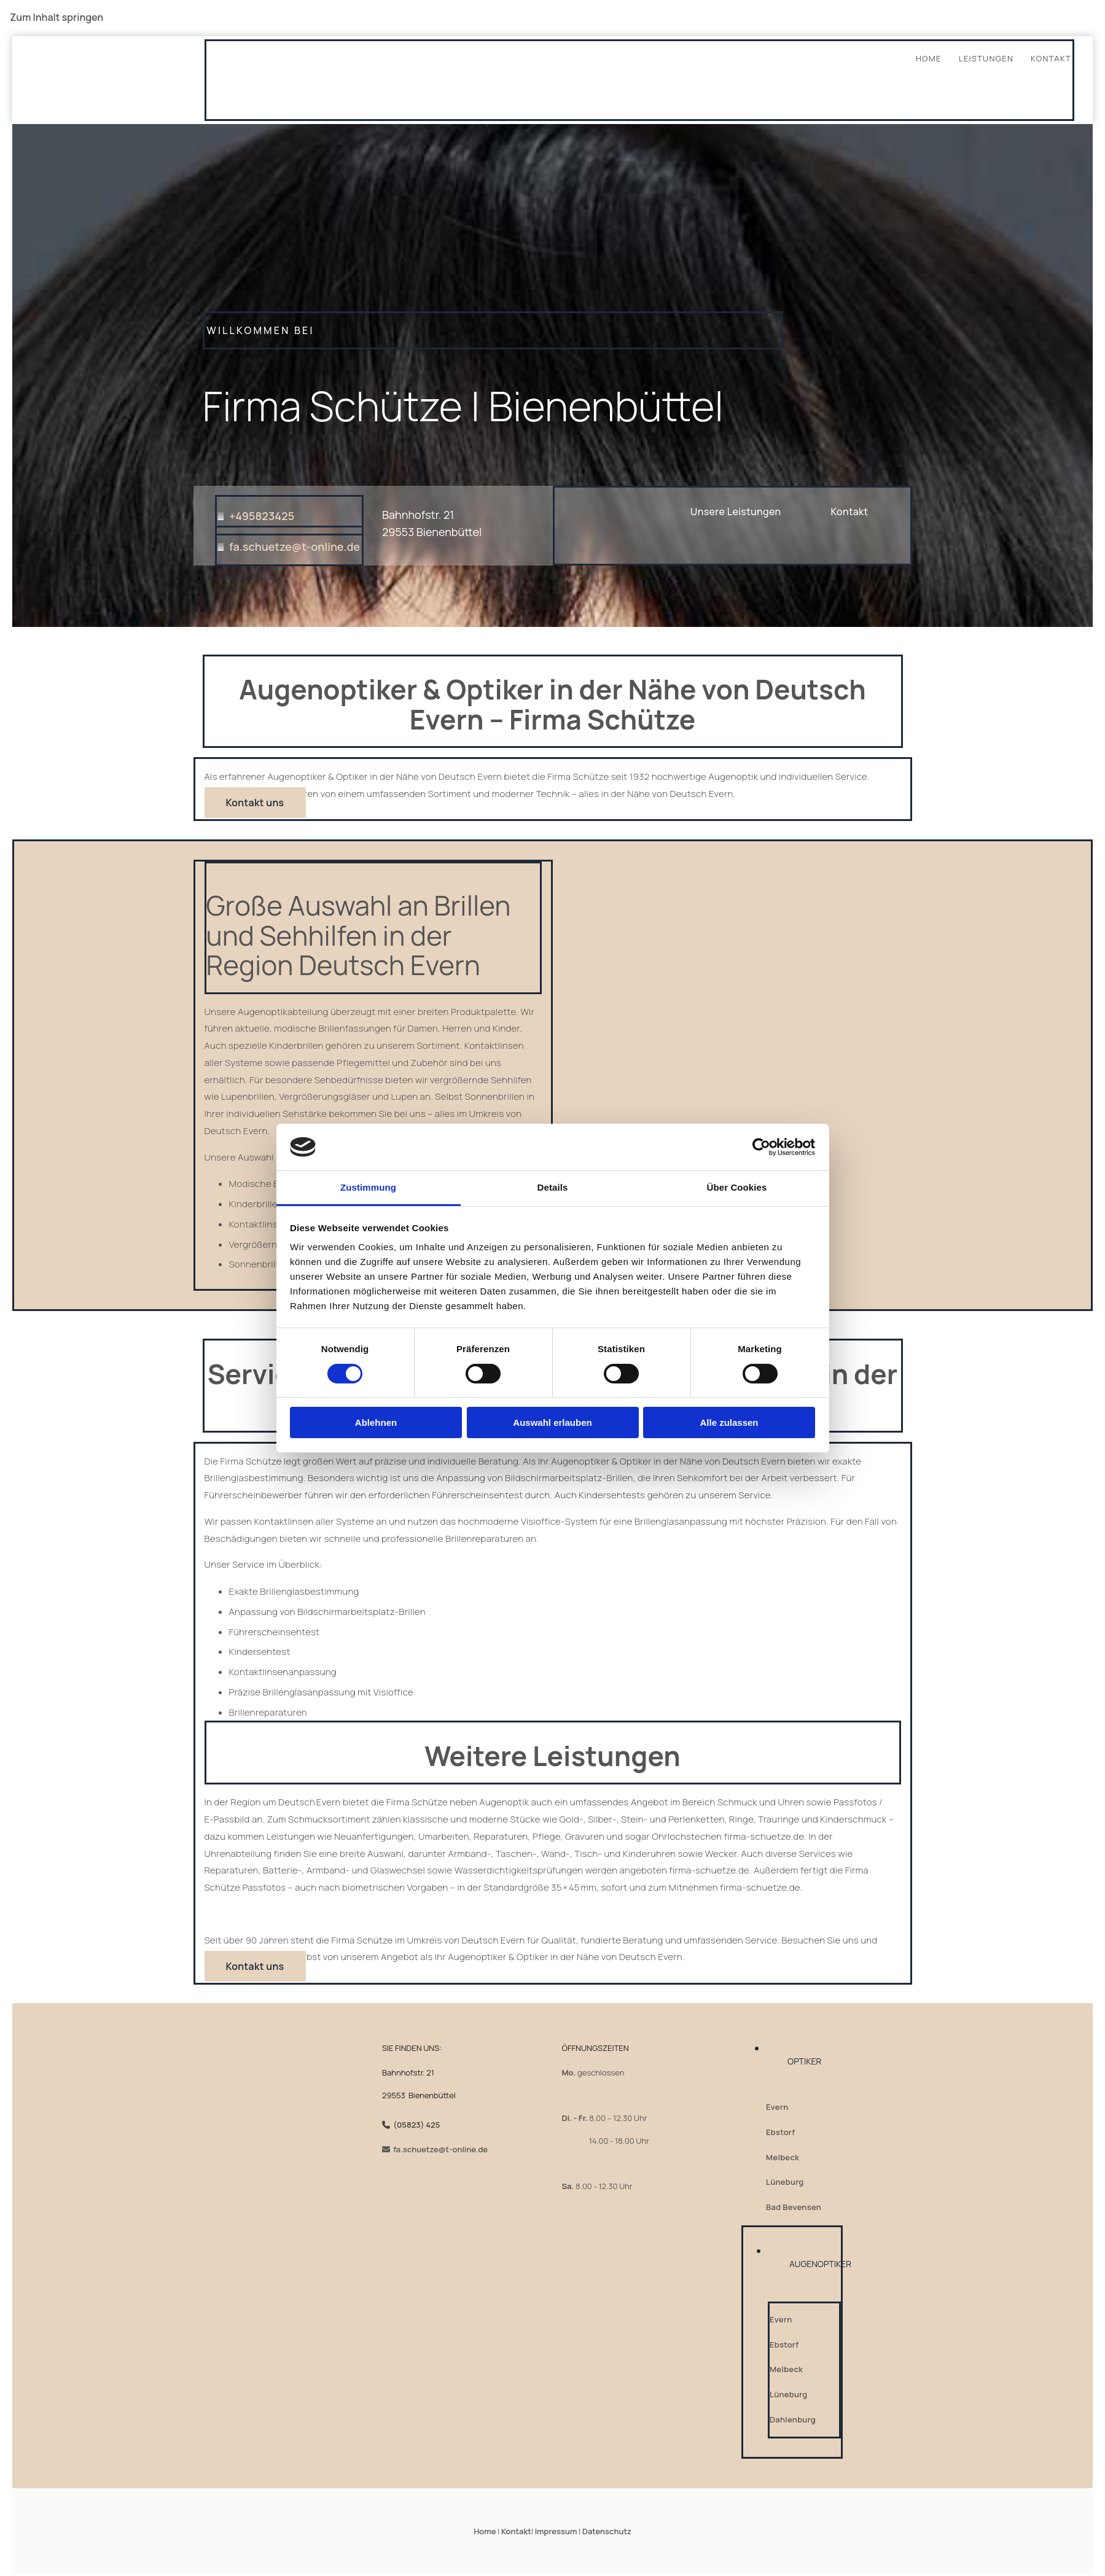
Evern (777, 2106)
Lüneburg (784, 2181)
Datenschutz (606, 2531)
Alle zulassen (729, 1422)
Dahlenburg (793, 2419)
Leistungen (986, 58)
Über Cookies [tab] (737, 1187)
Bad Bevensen (793, 2206)
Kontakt (1051, 58)
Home (929, 58)
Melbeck (782, 2157)
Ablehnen (376, 1422)
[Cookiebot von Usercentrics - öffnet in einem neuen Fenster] (761, 1147)
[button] (850, 511)
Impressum (556, 2531)
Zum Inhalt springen (56, 17)
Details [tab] (552, 1187)
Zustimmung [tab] (368, 1187)
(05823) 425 (416, 2124)
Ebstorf (780, 2132)
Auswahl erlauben (552, 1422)
